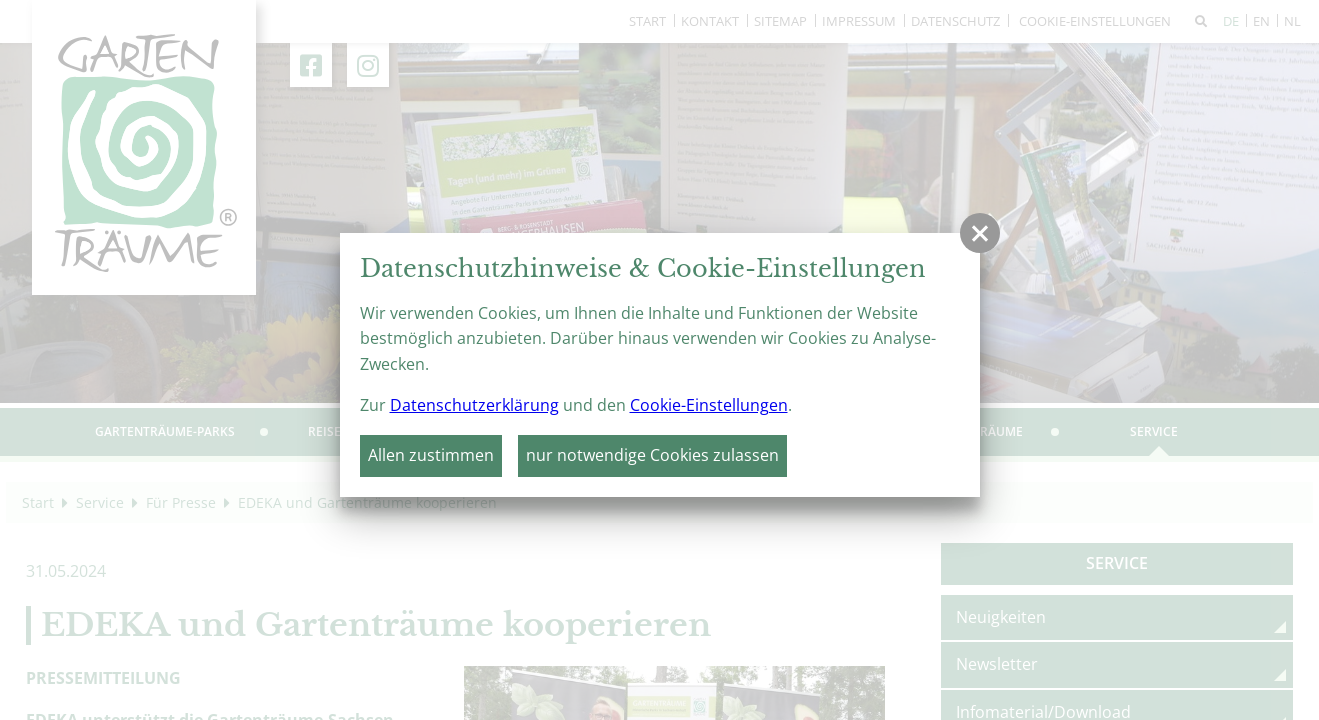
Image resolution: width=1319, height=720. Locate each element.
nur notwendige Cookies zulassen (652, 455)
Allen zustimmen (431, 455)
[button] (980, 233)
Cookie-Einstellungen (709, 405)
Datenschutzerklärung (474, 405)
